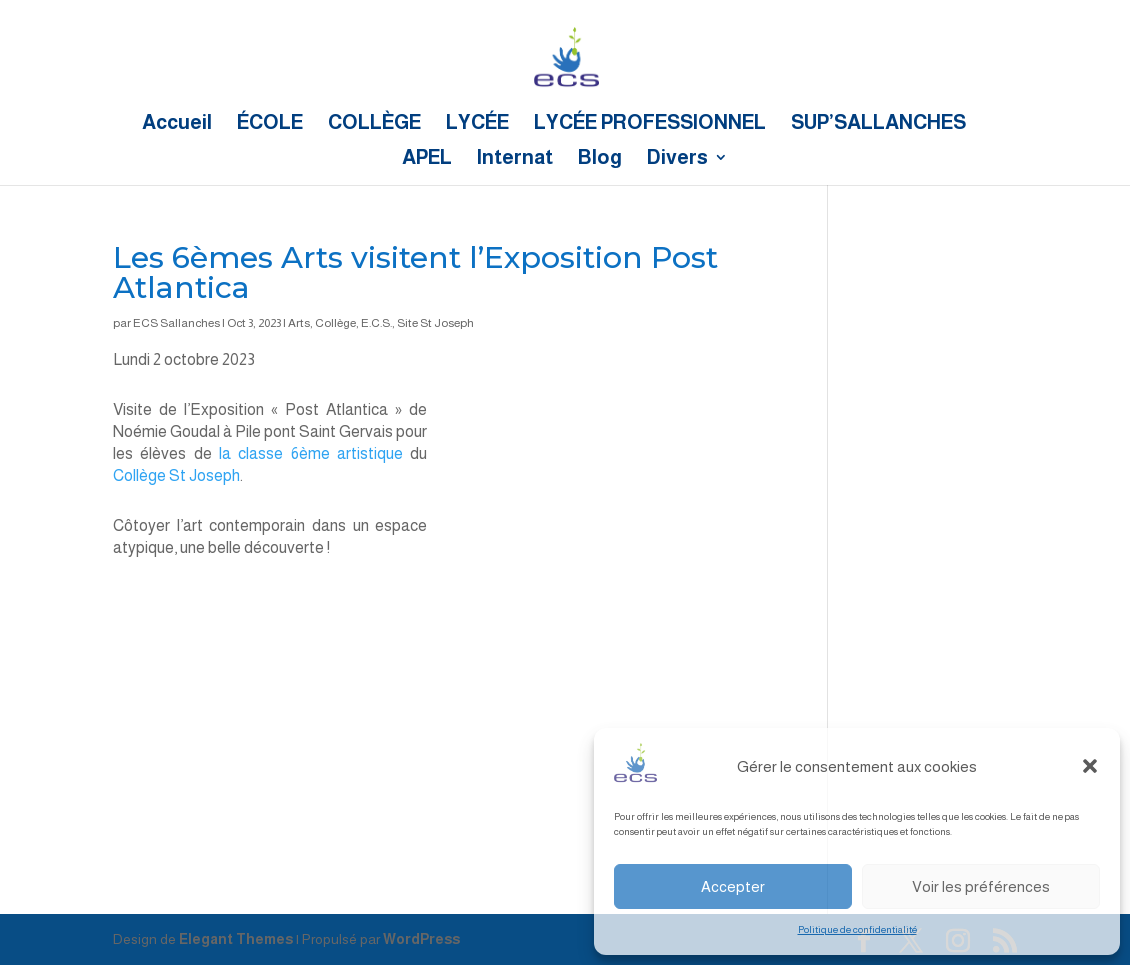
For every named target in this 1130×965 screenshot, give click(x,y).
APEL (427, 159)
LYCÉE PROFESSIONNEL (650, 124)
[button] (1090, 766)
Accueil (177, 124)
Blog (600, 159)
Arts (299, 323)
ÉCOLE (270, 124)
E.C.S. (376, 323)
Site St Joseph (435, 323)
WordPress (421, 939)
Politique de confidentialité (857, 929)
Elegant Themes (236, 939)
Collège (335, 323)
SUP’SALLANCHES (878, 124)
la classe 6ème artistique (307, 453)
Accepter (733, 886)
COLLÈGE (374, 124)
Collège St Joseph (176, 475)
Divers (677, 159)
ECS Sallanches (176, 323)
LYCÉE (477, 124)
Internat (515, 159)
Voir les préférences (981, 886)
